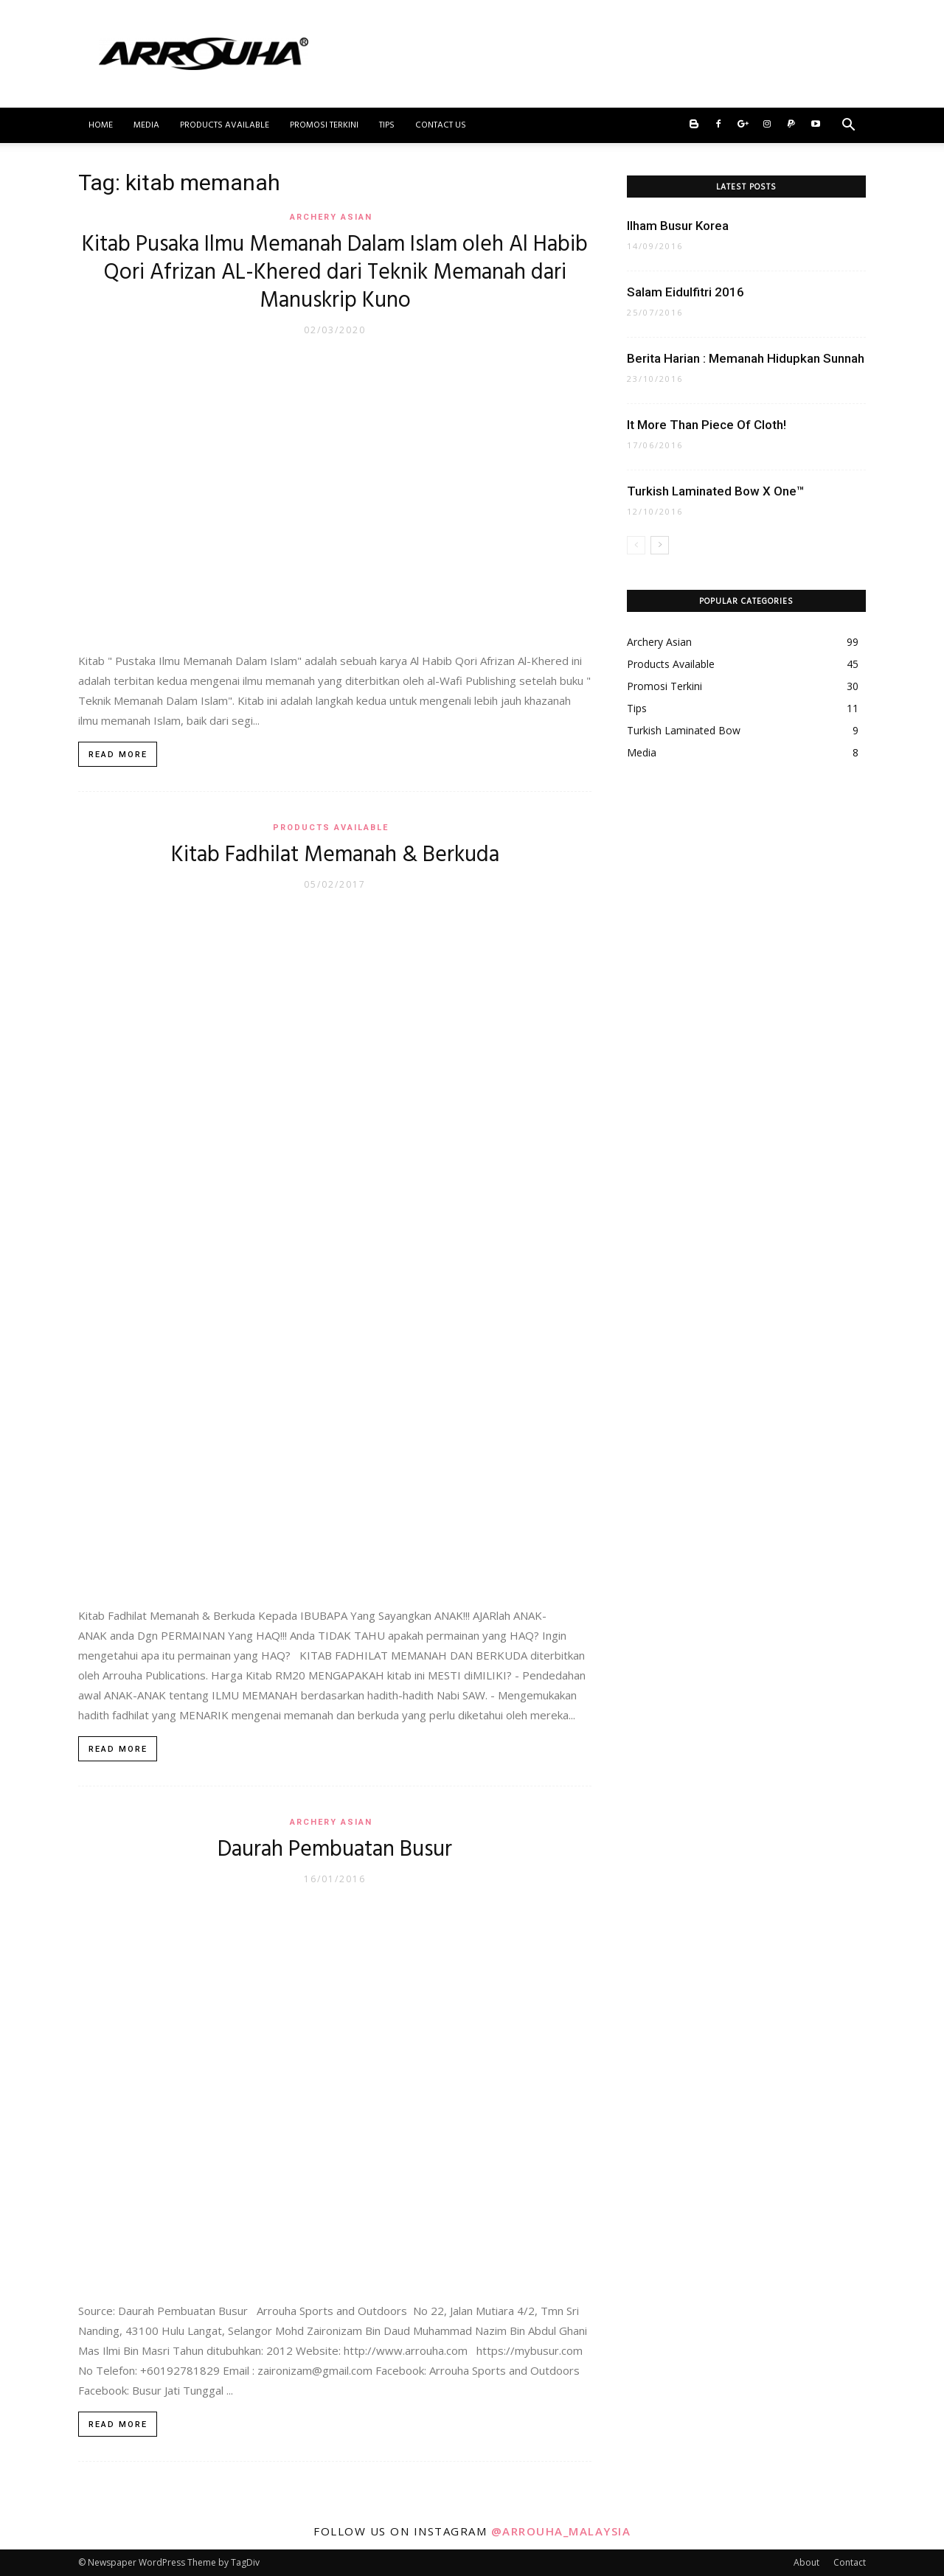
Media (146, 125)
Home (100, 125)
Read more (118, 754)
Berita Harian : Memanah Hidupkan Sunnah (745, 358)
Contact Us (440, 125)
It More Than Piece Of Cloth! (706, 424)
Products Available (224, 125)
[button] (848, 126)
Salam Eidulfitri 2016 (685, 292)
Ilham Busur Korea (678, 225)
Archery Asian (331, 217)
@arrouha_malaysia (561, 2531)
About (806, 2562)
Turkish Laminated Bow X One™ (716, 491)
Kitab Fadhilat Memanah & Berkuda (335, 855)
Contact (849, 2562)
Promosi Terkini (324, 125)
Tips (387, 125)
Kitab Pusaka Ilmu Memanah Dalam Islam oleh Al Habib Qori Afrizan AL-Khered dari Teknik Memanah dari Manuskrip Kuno (335, 272)
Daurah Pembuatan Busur (335, 1849)
